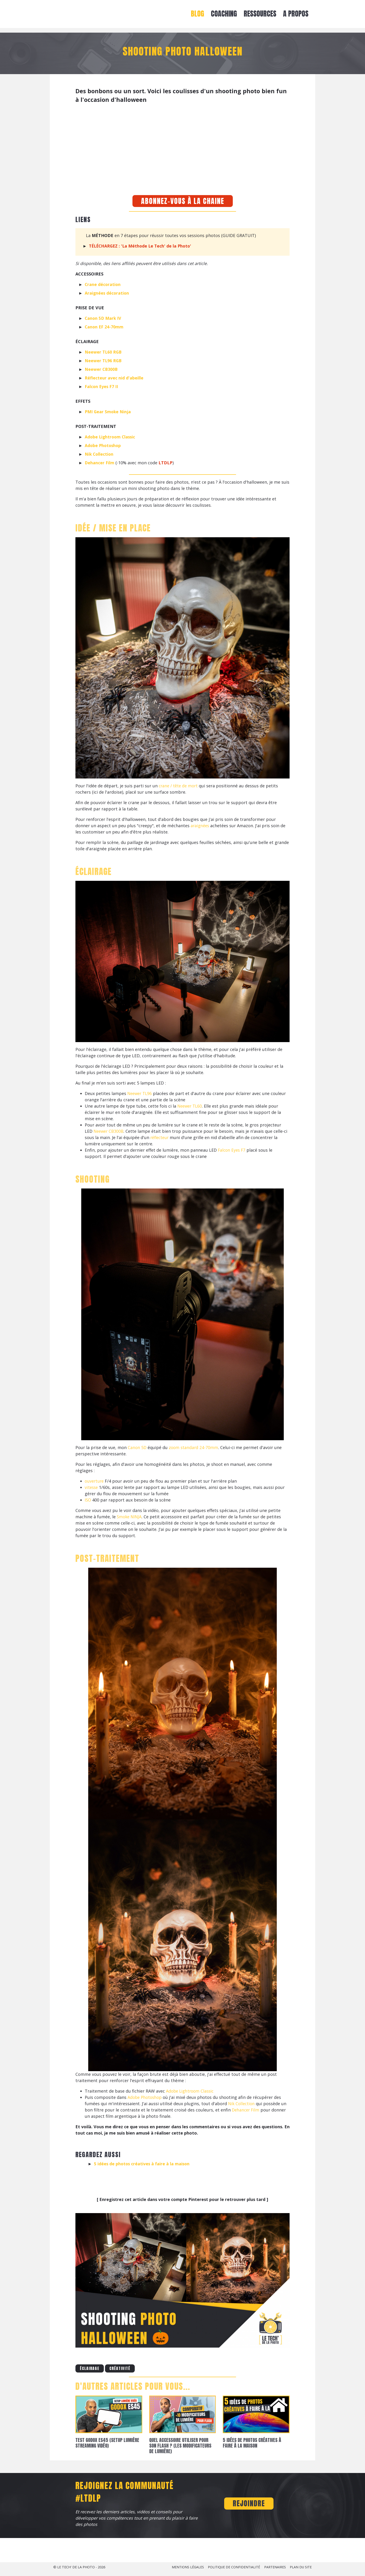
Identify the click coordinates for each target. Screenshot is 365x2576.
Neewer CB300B (101, 369)
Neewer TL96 (140, 1093)
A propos (295, 16)
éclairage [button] (89, 2368)
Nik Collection (99, 454)
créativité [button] (119, 2368)
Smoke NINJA (130, 1516)
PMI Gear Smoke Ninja (108, 411)
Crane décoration (103, 284)
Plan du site (300, 2567)
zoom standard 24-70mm (194, 1447)
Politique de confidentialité (232, 2567)
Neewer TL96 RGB (103, 360)
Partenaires (274, 2567)
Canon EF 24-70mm (104, 327)
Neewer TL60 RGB (103, 352)
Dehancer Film (100, 462)
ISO (88, 1500)
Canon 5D (137, 1447)
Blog (197, 16)
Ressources (260, 16)
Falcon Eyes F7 (232, 1150)
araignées (200, 825)
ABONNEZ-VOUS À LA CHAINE (182, 201)
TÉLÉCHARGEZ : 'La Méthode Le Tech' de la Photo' (141, 246)
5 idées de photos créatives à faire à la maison (142, 2163)
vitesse (92, 1487)
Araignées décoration (107, 293)
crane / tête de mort (179, 786)
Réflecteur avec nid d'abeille (114, 378)
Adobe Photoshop (103, 445)
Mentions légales (185, 2567)
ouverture (95, 1481)
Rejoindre (249, 2503)
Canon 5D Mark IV (103, 318)
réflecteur (160, 1137)
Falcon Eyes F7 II (102, 386)
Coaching (224, 16)
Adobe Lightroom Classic (111, 437)
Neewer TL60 (190, 1106)
